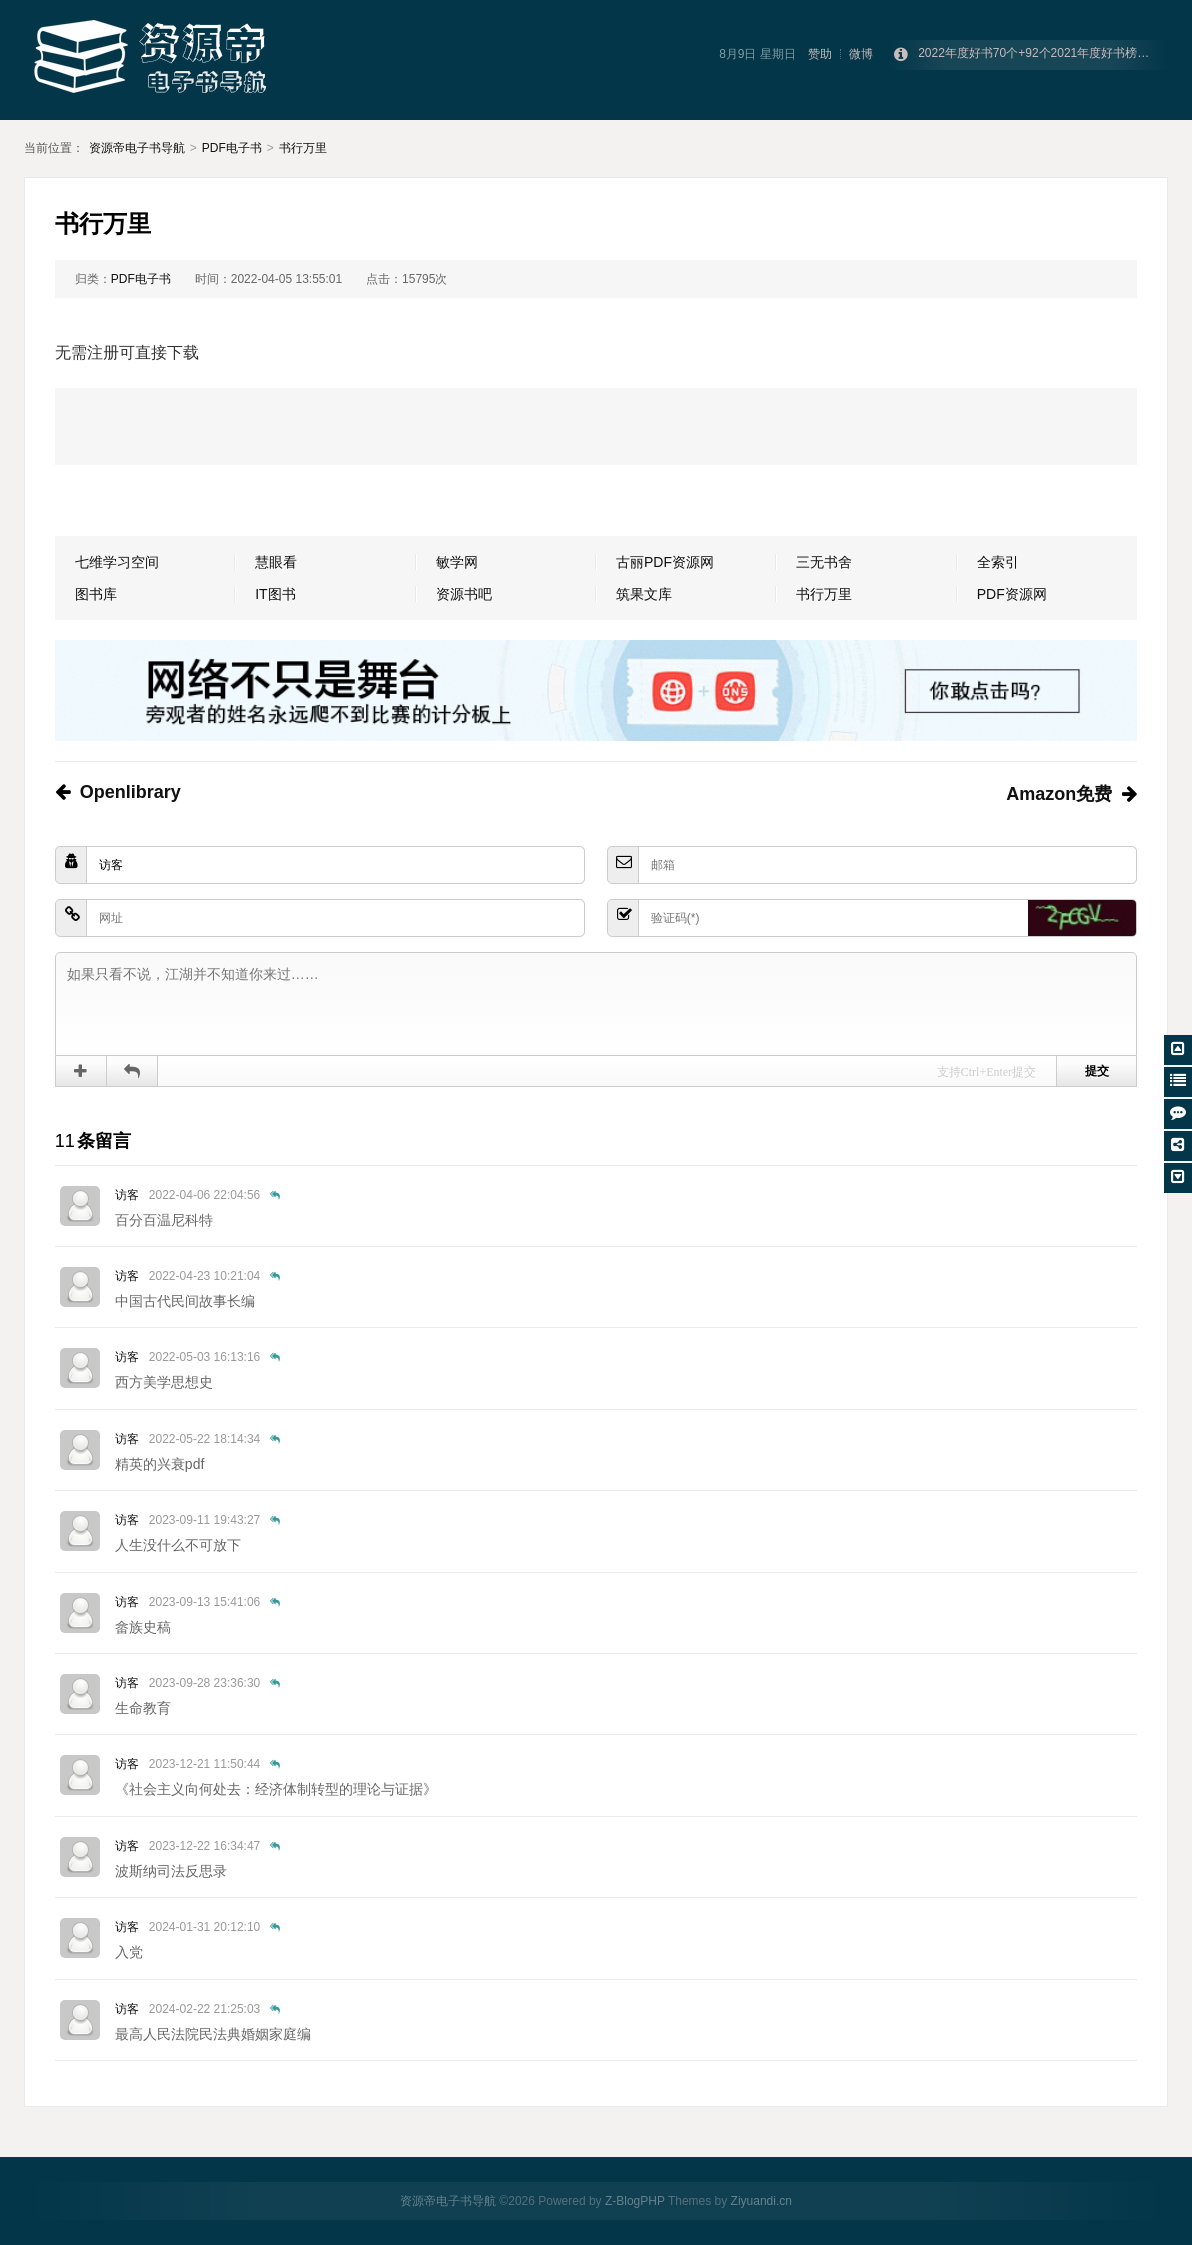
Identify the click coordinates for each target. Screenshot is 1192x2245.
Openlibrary (130, 792)
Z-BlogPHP (635, 2201)
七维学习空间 (117, 562)
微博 (861, 54)
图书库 (96, 594)
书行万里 (303, 148)
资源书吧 (464, 594)
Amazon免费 (1059, 794)
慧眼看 (276, 562)
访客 (127, 1195)
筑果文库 (644, 594)
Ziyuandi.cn (761, 2201)
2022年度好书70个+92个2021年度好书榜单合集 (1045, 55)
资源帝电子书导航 (137, 148)
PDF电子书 (232, 148)
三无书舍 (824, 562)
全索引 (998, 562)
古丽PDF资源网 (665, 562)
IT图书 (275, 594)
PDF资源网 (1012, 594)
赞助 (820, 54)
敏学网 (457, 562)
